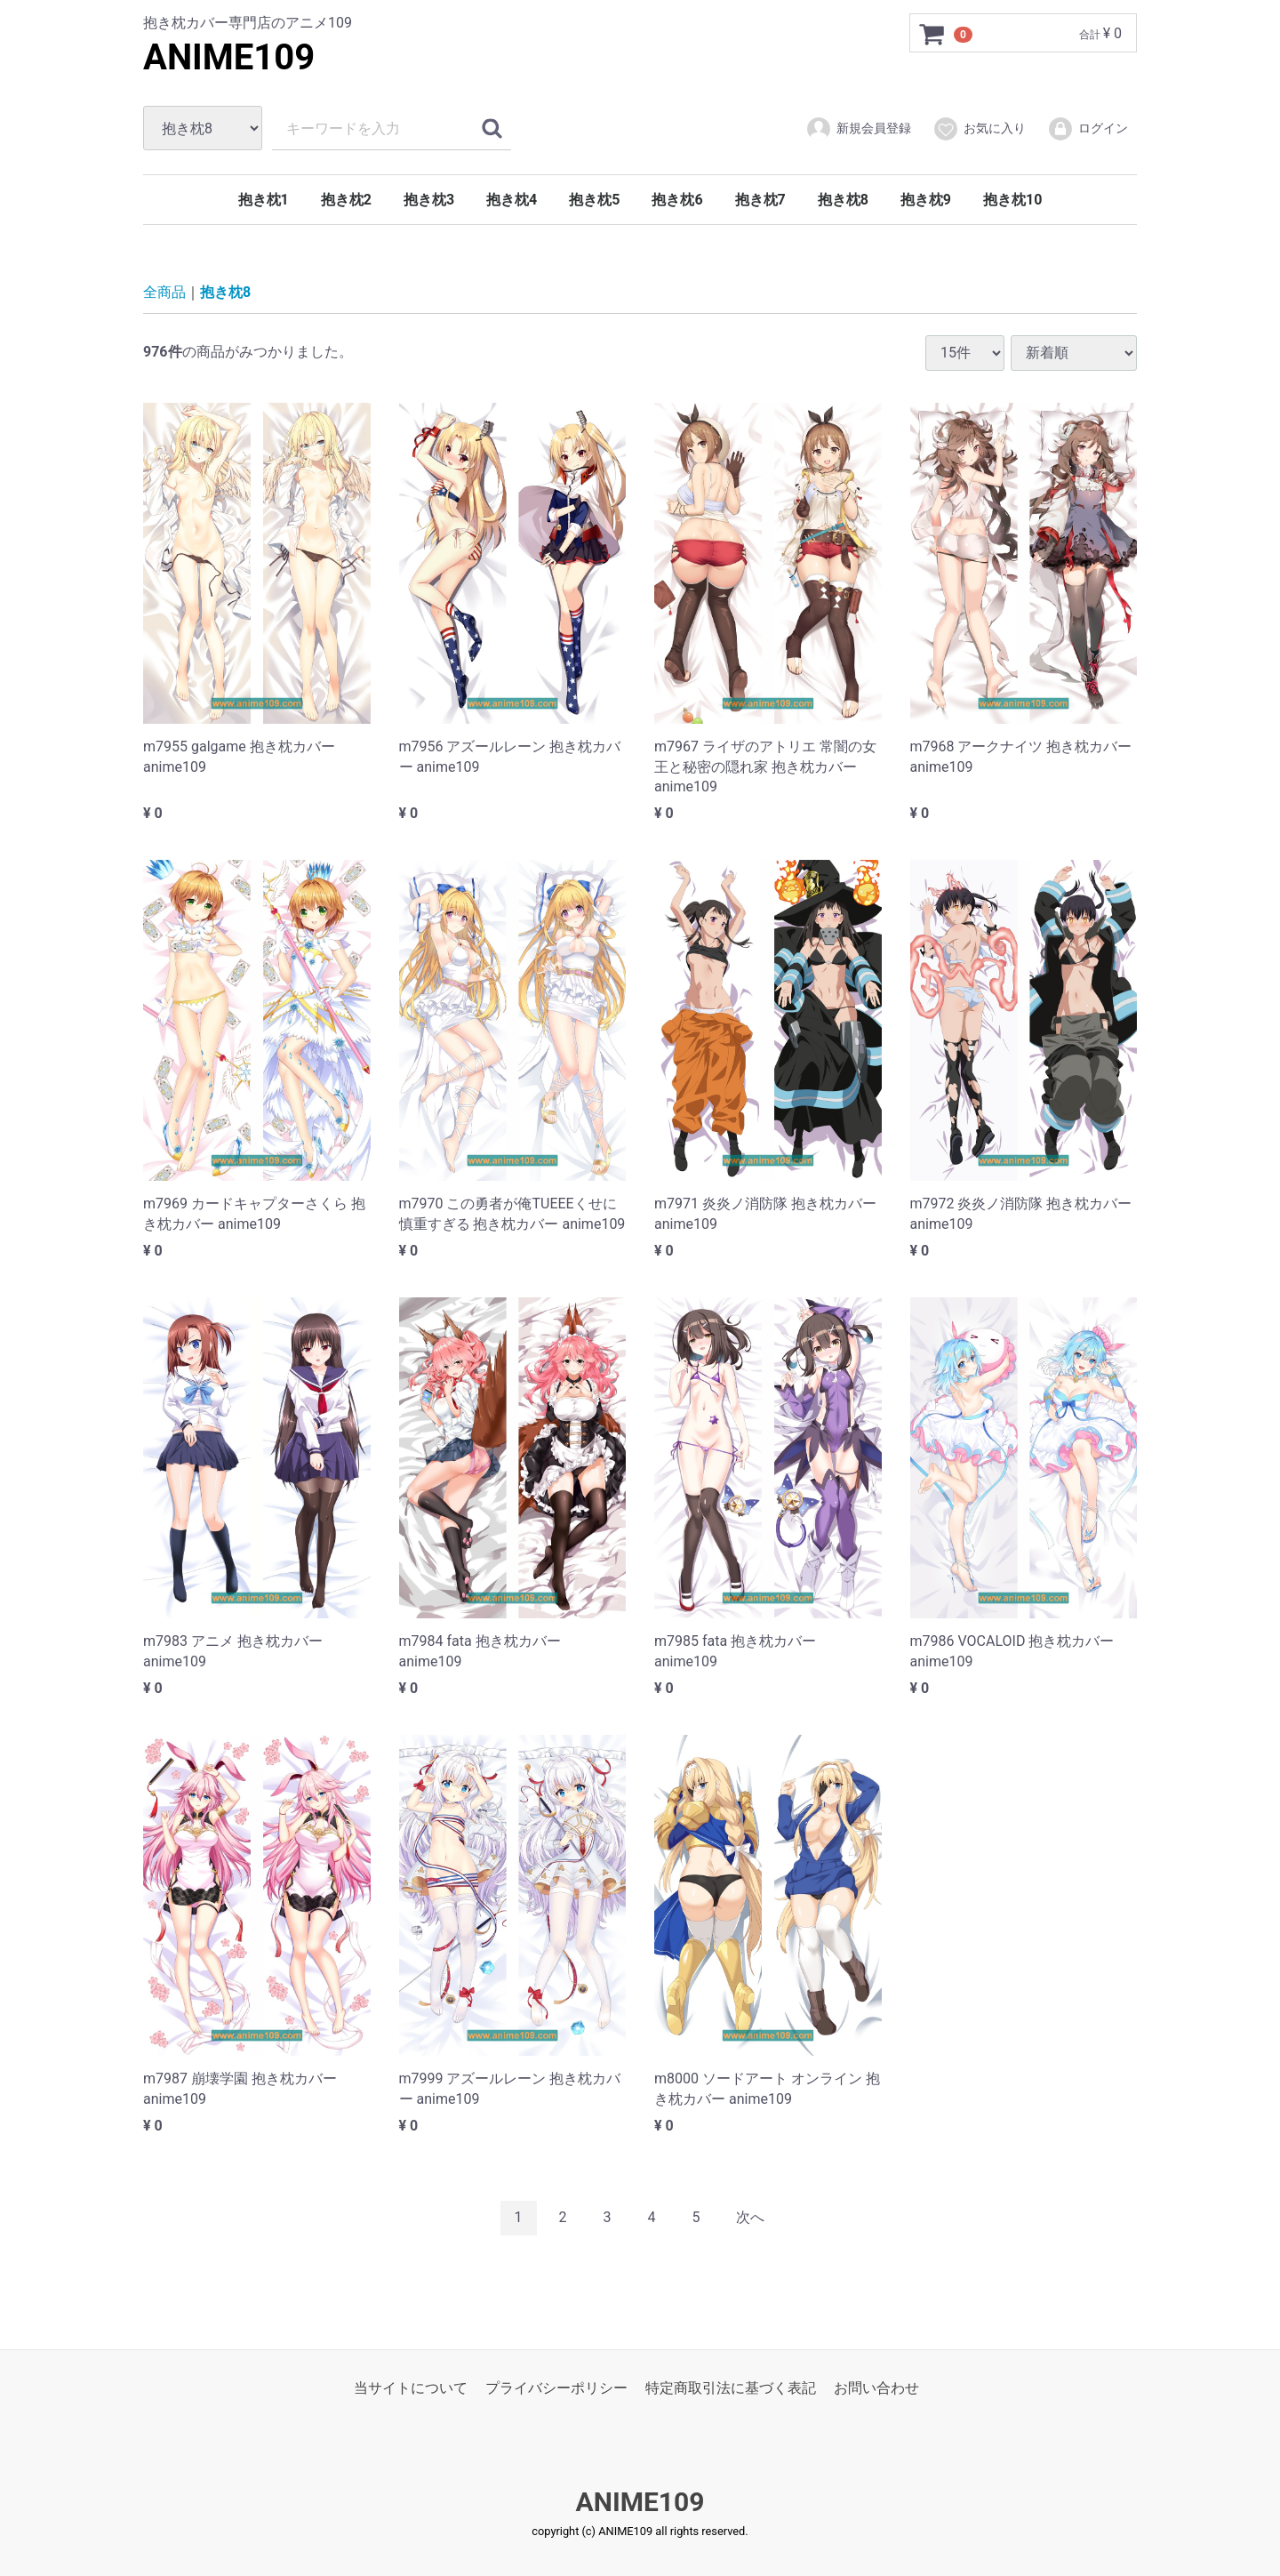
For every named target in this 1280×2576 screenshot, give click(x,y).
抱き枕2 (346, 199)
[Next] (750, 2218)
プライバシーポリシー (556, 2387)
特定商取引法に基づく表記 (730, 2387)
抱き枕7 (760, 199)
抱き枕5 (594, 199)
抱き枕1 (263, 199)
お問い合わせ (876, 2387)
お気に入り (979, 129)
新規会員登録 (858, 129)
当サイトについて (411, 2387)
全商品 (164, 292)
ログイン (1087, 129)
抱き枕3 (429, 199)
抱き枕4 (511, 199)
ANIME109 (229, 57)
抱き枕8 (843, 199)
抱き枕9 (925, 199)
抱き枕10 (1012, 199)
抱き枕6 (677, 199)
